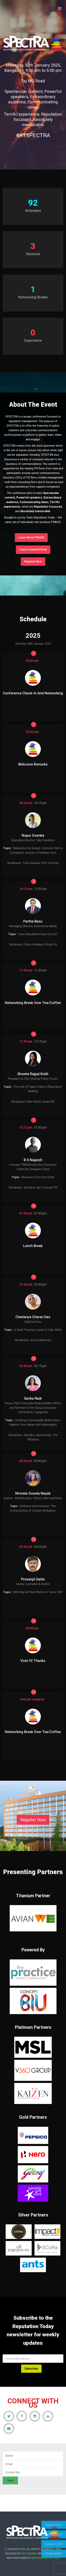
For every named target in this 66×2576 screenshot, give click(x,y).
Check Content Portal (33, 549)
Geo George (28, 2553)
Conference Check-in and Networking (33, 693)
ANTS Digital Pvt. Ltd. (45, 2558)
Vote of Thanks (32, 1661)
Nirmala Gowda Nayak (33, 1493)
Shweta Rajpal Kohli (32, 1074)
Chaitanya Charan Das (32, 1317)
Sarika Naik (33, 1398)
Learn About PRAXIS (31, 537)
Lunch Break (33, 1246)
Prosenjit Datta (33, 1579)
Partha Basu (32, 921)
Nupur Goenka (33, 835)
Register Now (33, 561)
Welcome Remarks (33, 764)
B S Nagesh (33, 1160)
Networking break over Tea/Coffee (33, 1003)
